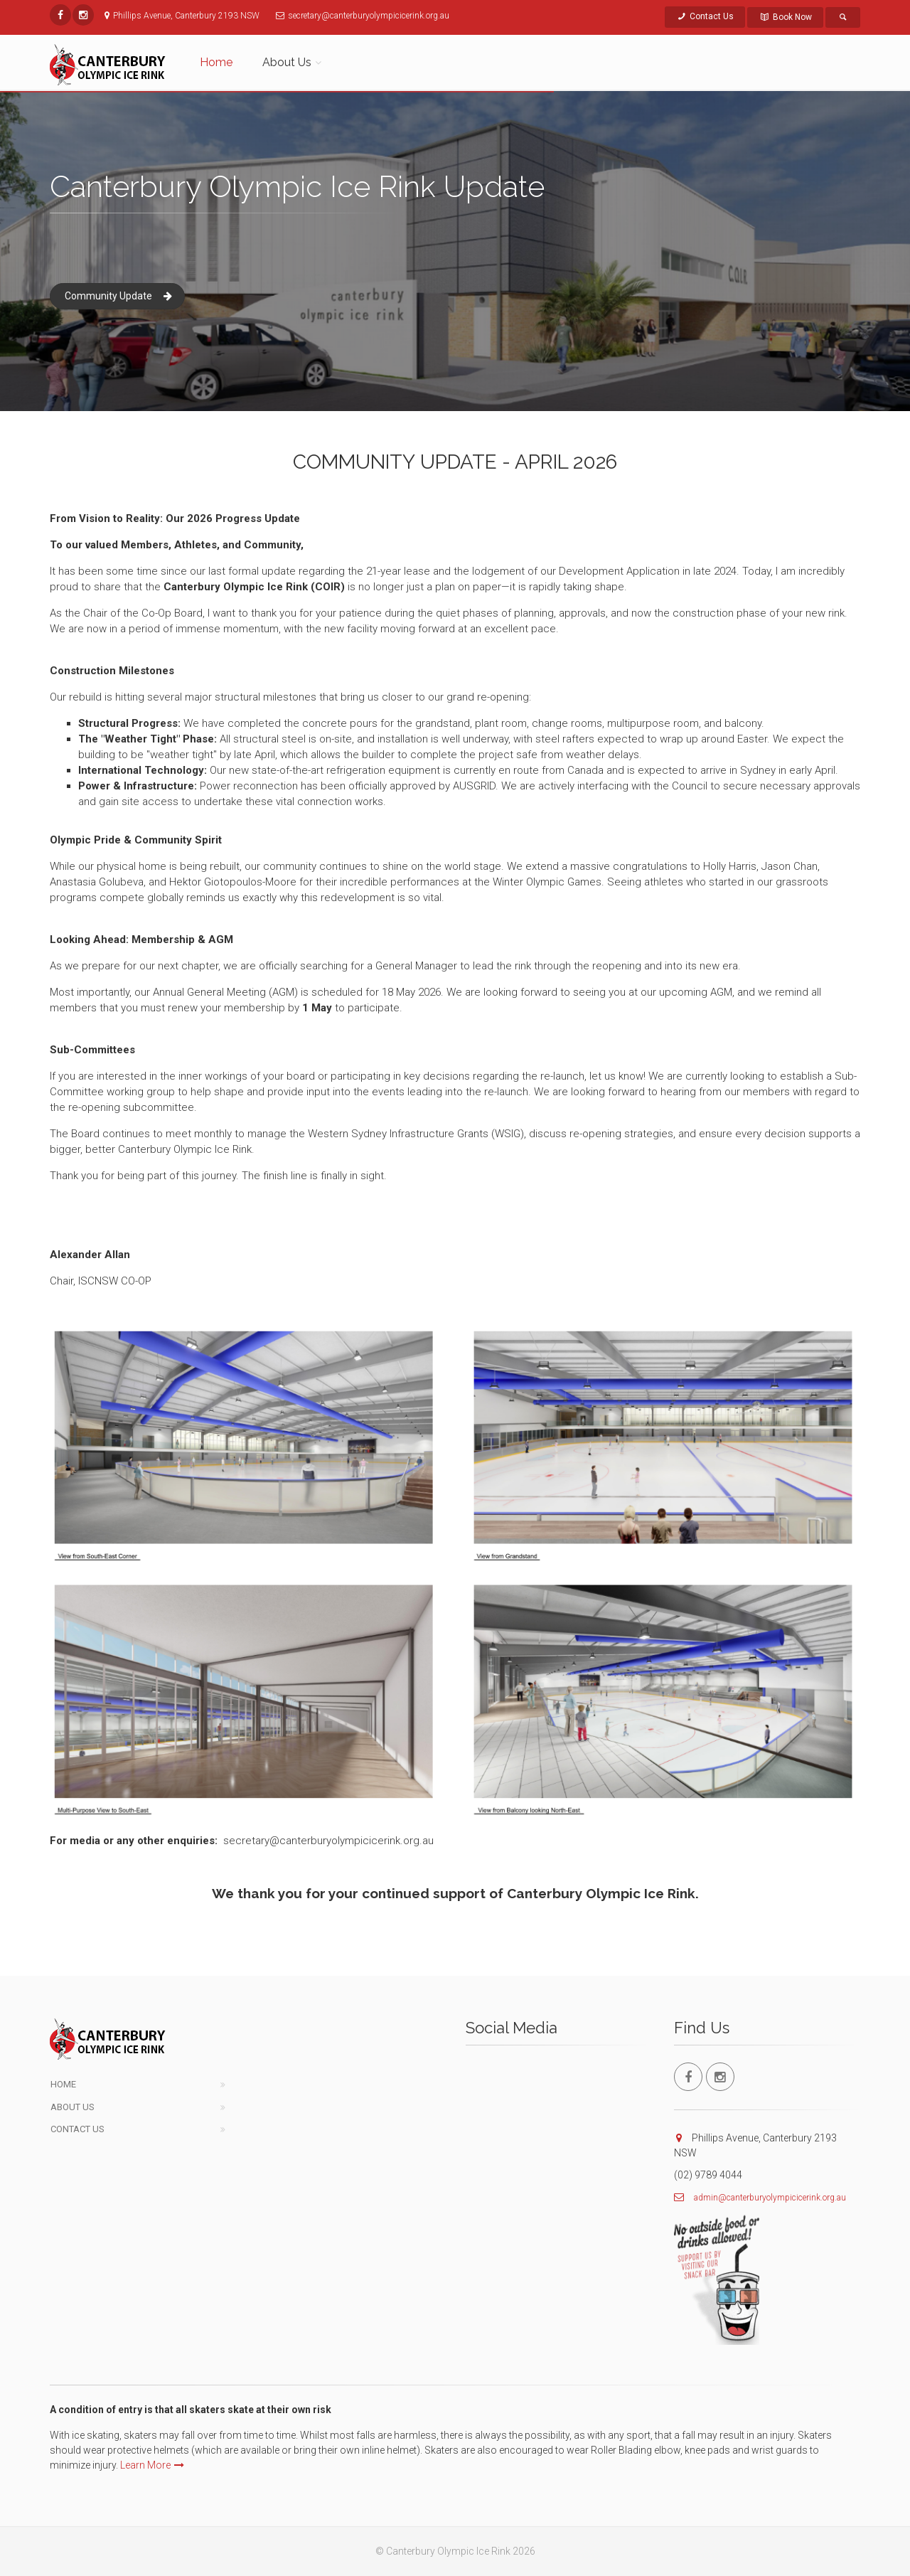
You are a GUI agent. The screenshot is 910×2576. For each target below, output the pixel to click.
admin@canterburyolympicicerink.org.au (770, 2198)
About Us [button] (286, 62)
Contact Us (705, 16)
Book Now (785, 17)
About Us (72, 2107)
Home (216, 62)
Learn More (152, 2465)
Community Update (118, 296)
